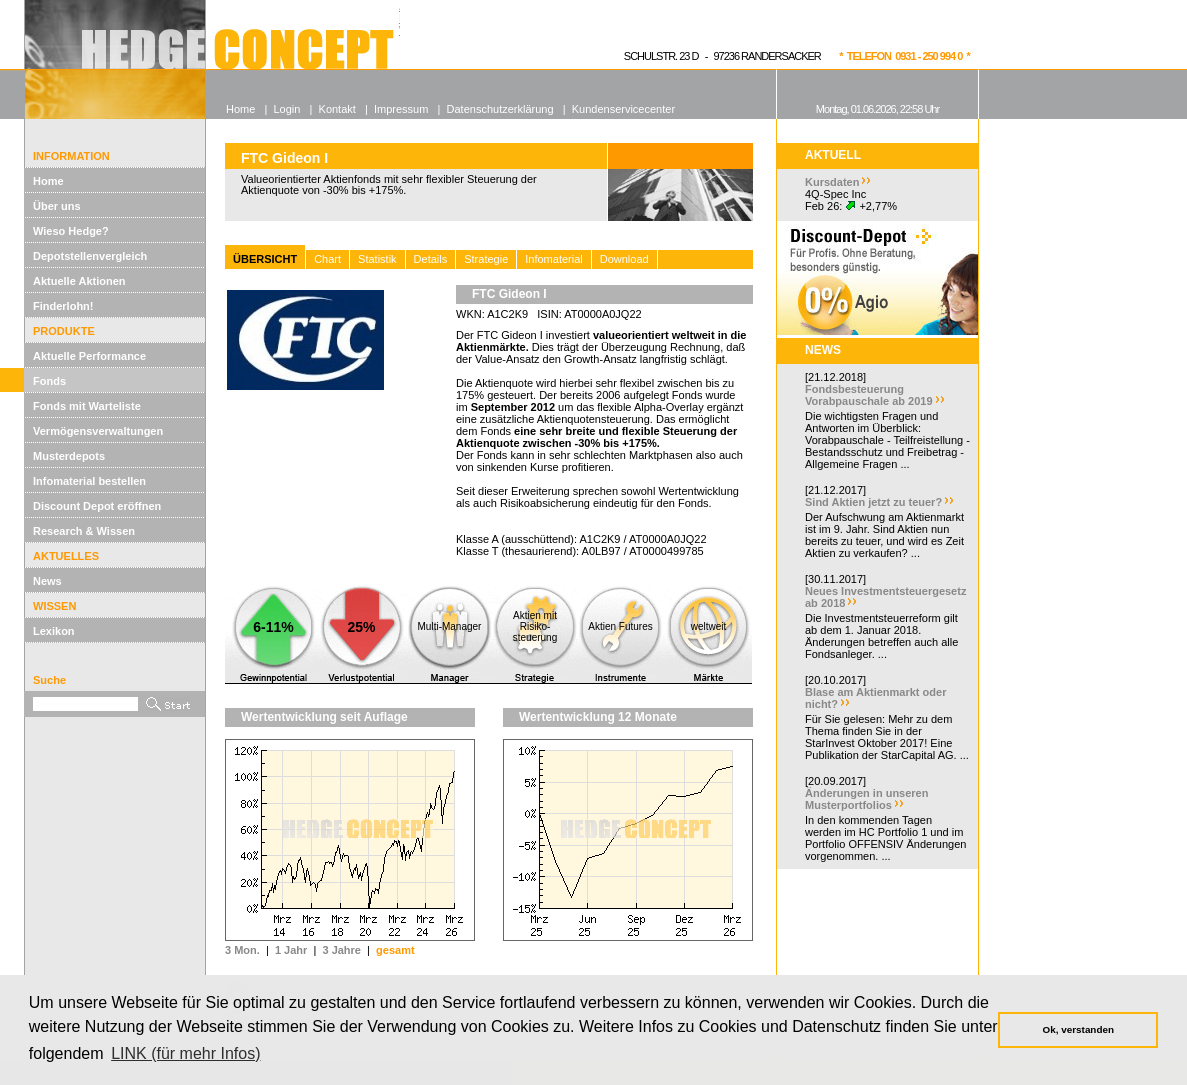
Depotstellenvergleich (90, 256)
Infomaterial (553, 259)
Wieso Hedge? (71, 231)
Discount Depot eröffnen (97, 506)
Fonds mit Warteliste (87, 406)
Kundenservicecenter (623, 109)
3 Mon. (242, 950)
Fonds (49, 381)
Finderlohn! (63, 306)
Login (286, 109)
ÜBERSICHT (265, 259)
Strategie (486, 259)
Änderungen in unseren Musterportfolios (866, 799)
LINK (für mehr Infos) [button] (185, 1053)
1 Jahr (291, 950)
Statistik (377, 259)
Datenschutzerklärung (500, 109)
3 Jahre (341, 950)
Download (624, 259)
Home (48, 181)
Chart (327, 259)
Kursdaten (832, 182)
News (47, 581)
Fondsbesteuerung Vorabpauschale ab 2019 (869, 395)
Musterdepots (69, 456)
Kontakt (337, 109)
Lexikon (54, 631)
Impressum (401, 109)
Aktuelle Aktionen (79, 281)
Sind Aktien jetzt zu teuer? (873, 502)
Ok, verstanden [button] (1078, 1029)
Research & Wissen (84, 531)
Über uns (57, 206)
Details (431, 259)
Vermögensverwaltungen (98, 431)
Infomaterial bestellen (89, 481)
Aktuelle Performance (89, 356)
